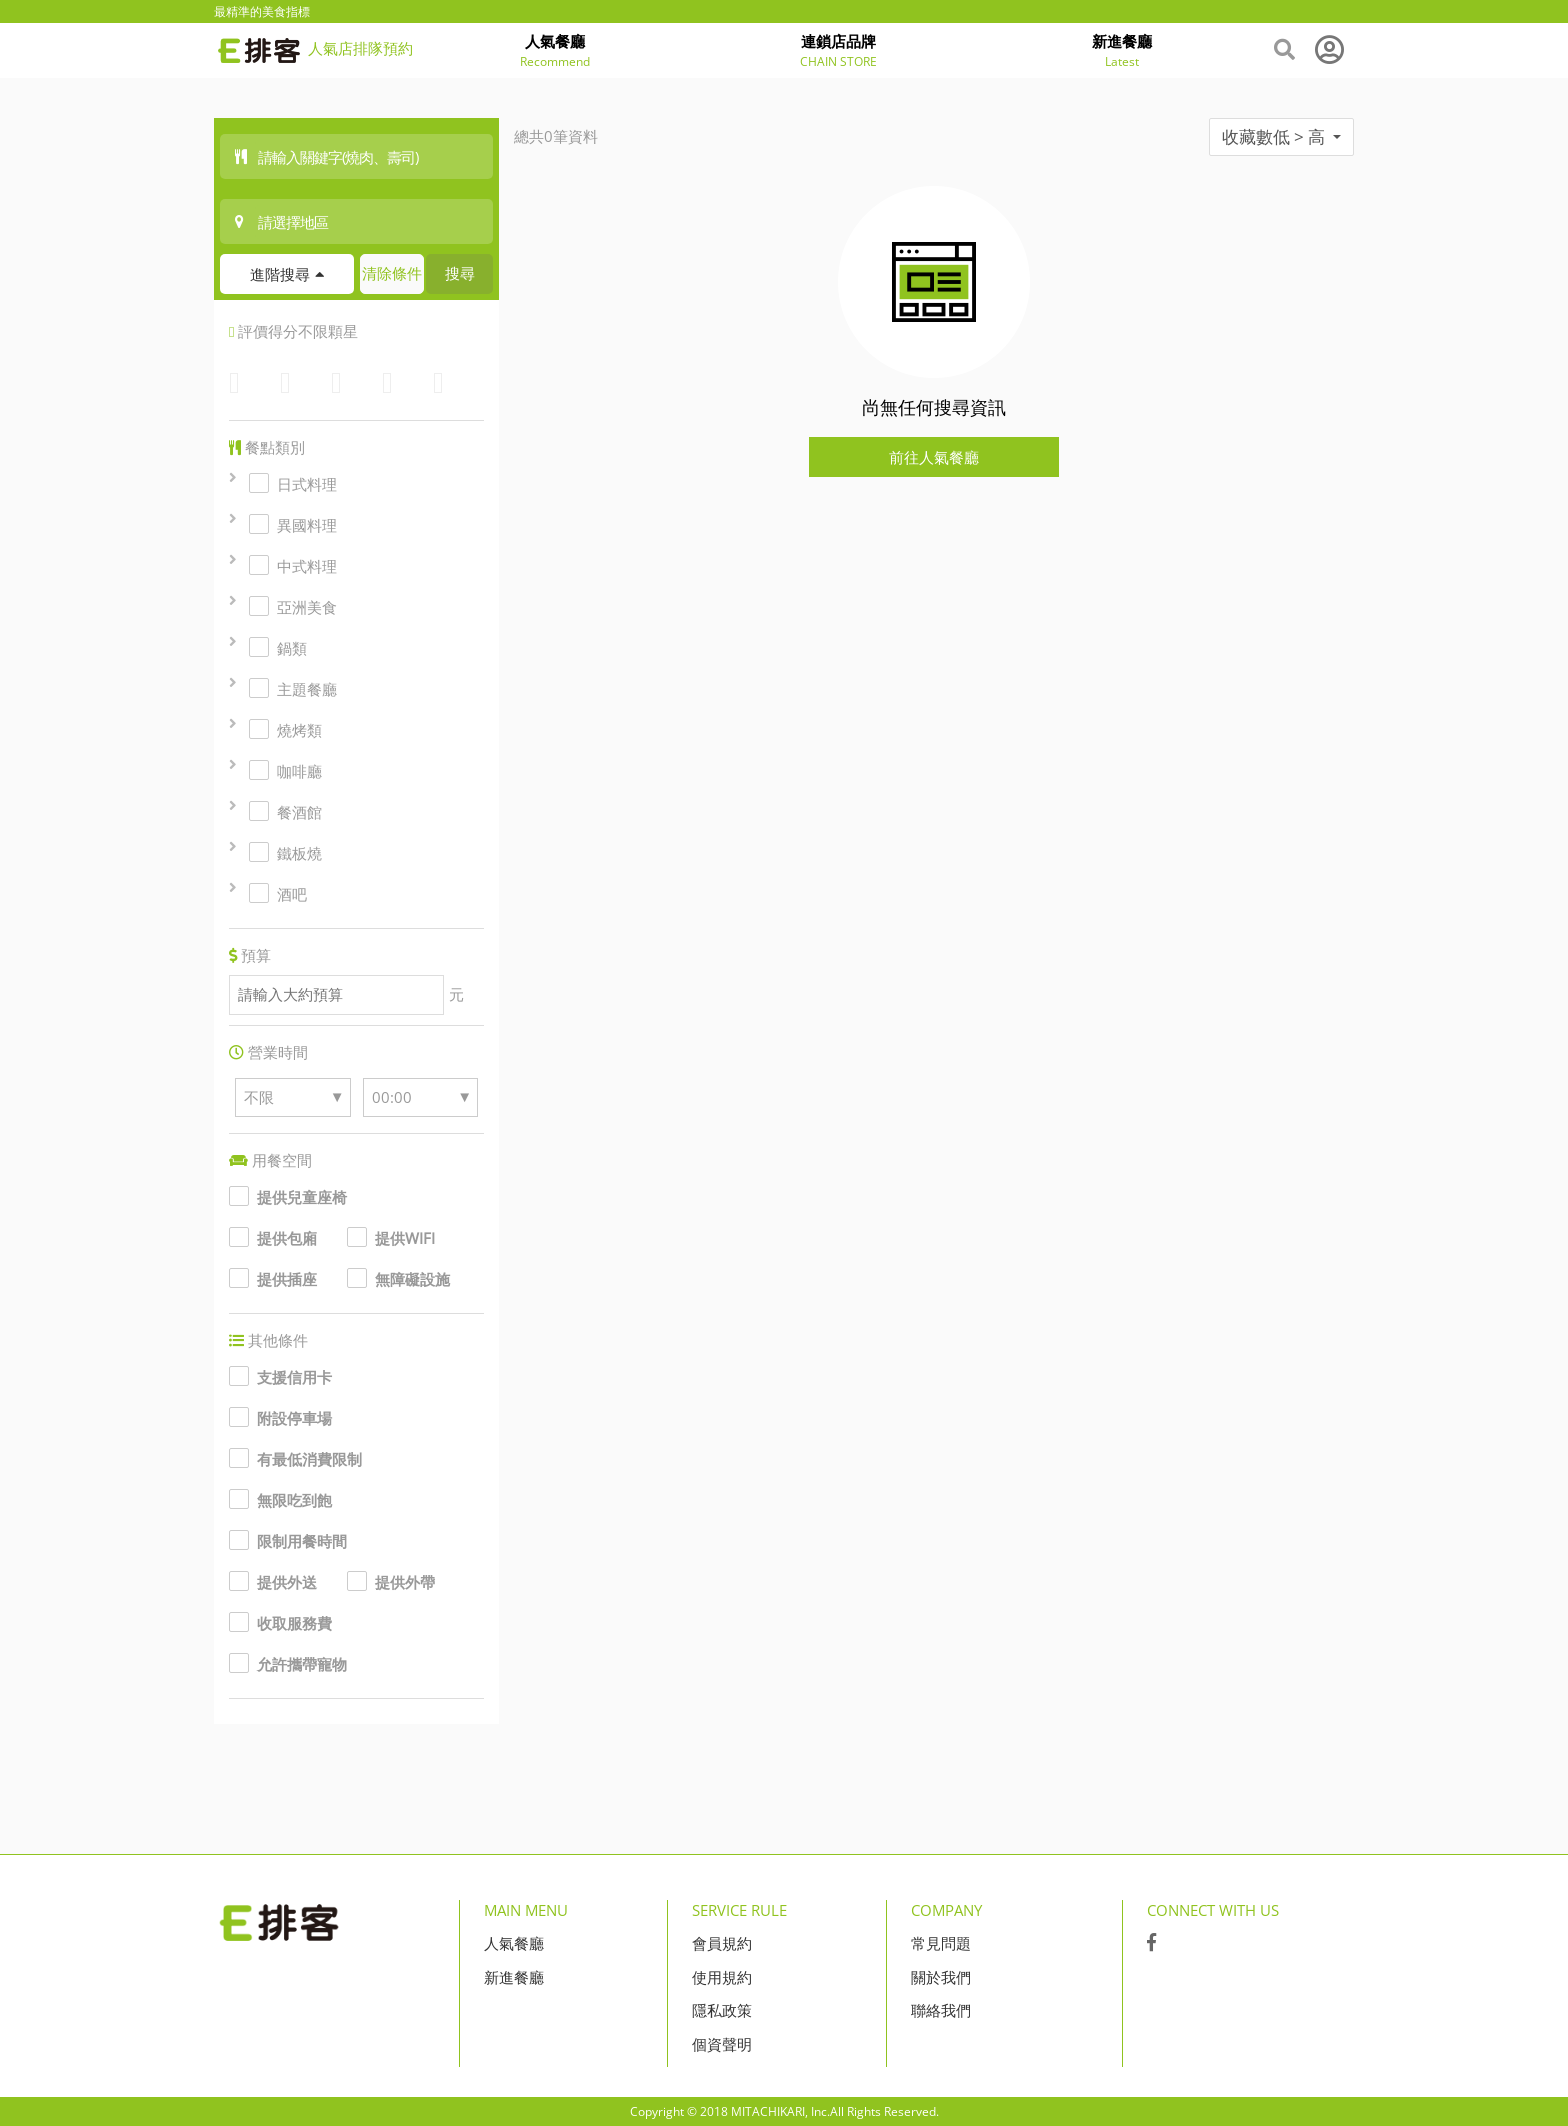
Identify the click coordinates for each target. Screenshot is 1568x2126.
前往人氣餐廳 (934, 457)
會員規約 (722, 1943)
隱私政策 (722, 2010)
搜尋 (460, 273)
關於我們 (941, 1977)
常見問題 (941, 1943)
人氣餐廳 (514, 1943)
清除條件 (392, 273)
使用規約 (722, 1977)
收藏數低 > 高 (1281, 136)
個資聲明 (722, 2044)
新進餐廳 (514, 1977)
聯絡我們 (941, 2010)
